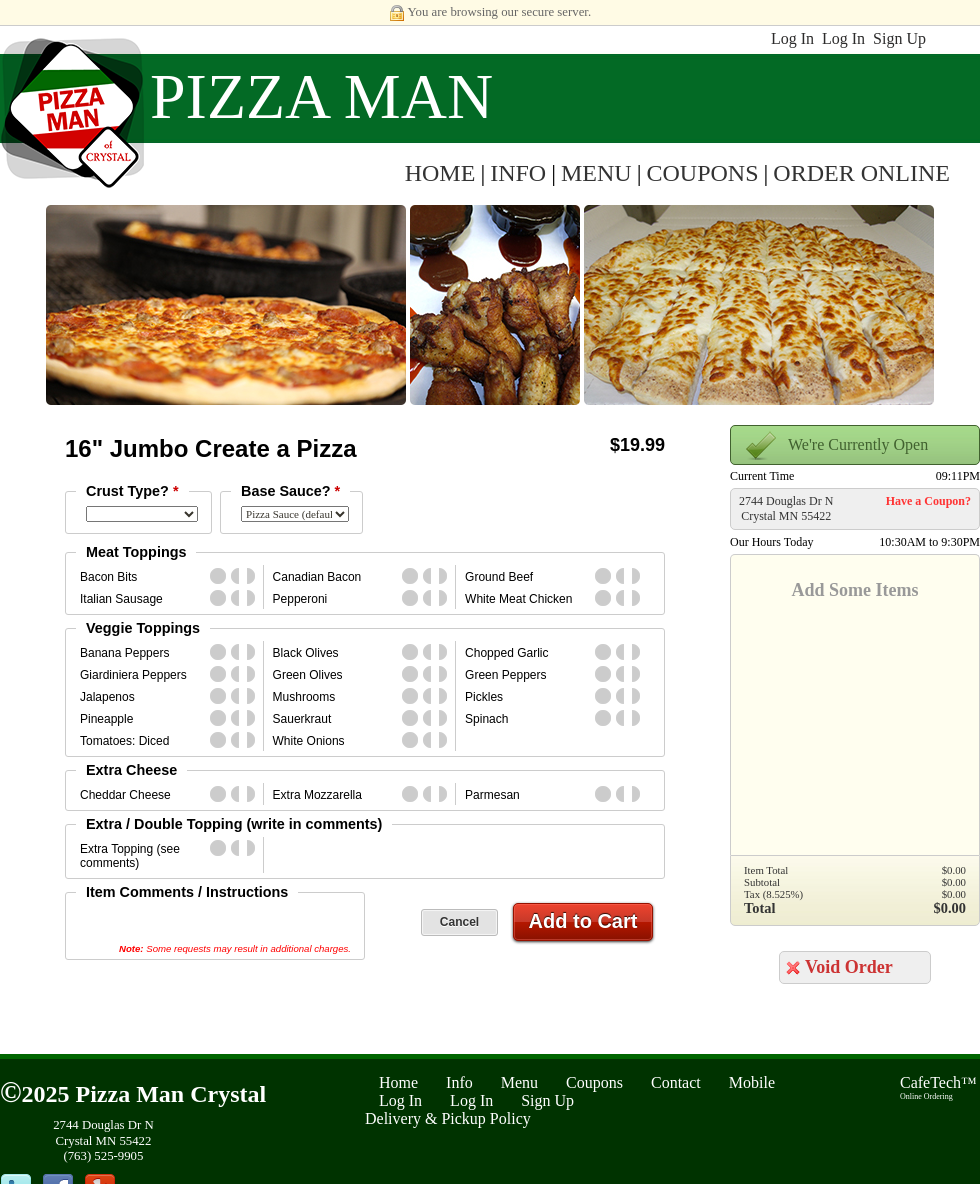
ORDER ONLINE (861, 173)
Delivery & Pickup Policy (448, 1118)
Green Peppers (505, 675)
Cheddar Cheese (125, 795)
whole (218, 576)
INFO (518, 173)
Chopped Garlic (506, 653)
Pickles (484, 697)
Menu (519, 1082)
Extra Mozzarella (317, 795)
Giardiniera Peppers (133, 675)
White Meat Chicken (518, 599)
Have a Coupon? (928, 501)
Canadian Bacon (317, 577)
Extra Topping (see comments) (130, 856)
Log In (792, 38)
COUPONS (703, 173)
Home (398, 1082)
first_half (239, 576)
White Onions (309, 741)
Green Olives (308, 675)
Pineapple (106, 719)
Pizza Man (321, 96)
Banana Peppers (124, 653)
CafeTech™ (938, 1087)
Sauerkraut (302, 719)
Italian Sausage (121, 599)
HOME (440, 173)
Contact (676, 1082)
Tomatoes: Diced (124, 741)
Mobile (752, 1082)
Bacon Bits (108, 577)
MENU (596, 173)
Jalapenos (107, 697)
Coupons (594, 1082)
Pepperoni (300, 599)
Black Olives (306, 653)
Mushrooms (304, 697)
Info (459, 1082)
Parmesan (492, 795)
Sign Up (899, 38)
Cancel (459, 922)
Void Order (849, 967)
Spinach (486, 719)
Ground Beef (499, 577)
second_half (255, 576)
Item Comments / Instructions (187, 892)
